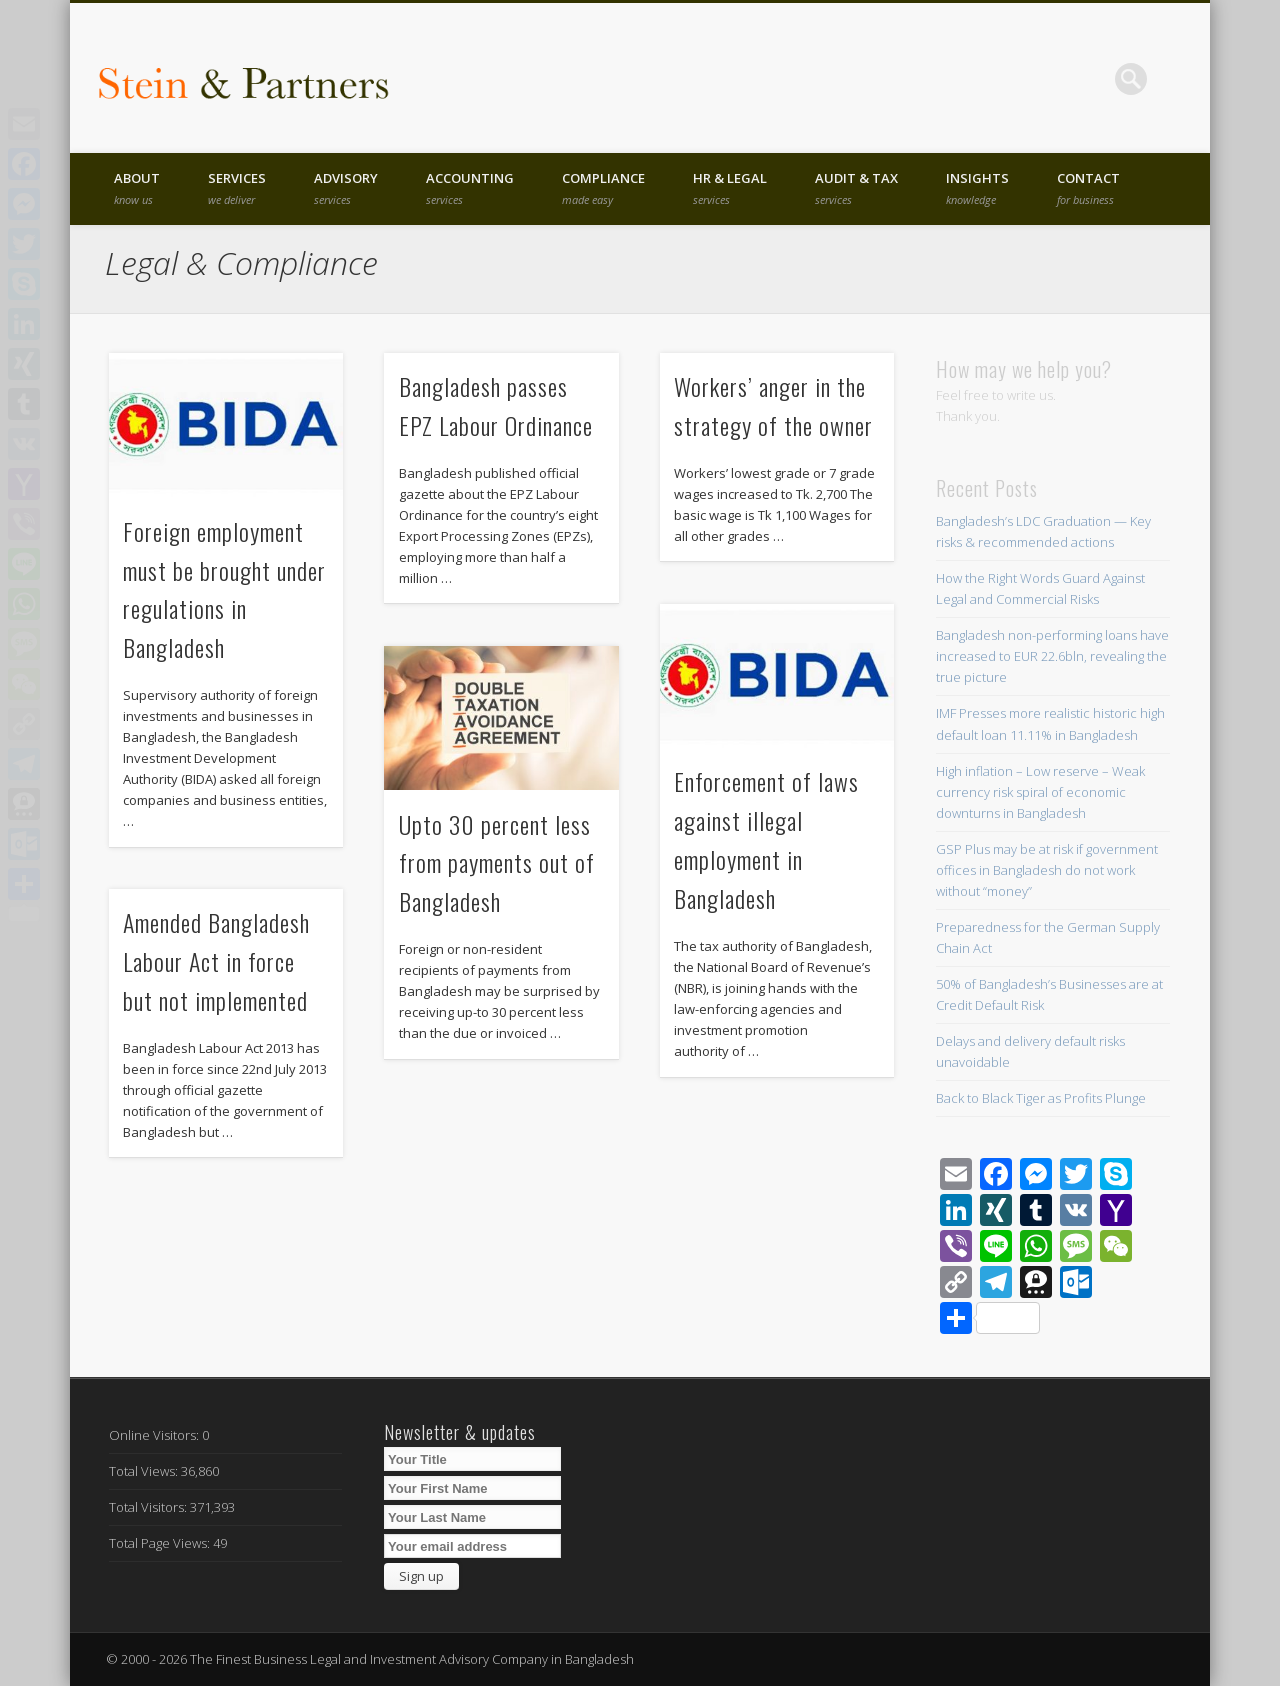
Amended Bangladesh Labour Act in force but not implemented (216, 961)
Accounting (470, 188)
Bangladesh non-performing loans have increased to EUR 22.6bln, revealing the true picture (1052, 656)
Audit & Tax (856, 188)
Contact (1088, 188)
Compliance (603, 188)
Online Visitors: (155, 1435)
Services (237, 188)
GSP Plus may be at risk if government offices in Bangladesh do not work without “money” (1047, 870)
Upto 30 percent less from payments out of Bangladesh (497, 863)
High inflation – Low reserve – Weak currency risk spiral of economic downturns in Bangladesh (1040, 792)
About (137, 188)
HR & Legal (730, 188)
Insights (977, 188)
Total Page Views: (161, 1543)
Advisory (346, 188)
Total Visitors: (149, 1507)
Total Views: (145, 1471)
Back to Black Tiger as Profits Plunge (1041, 1098)
